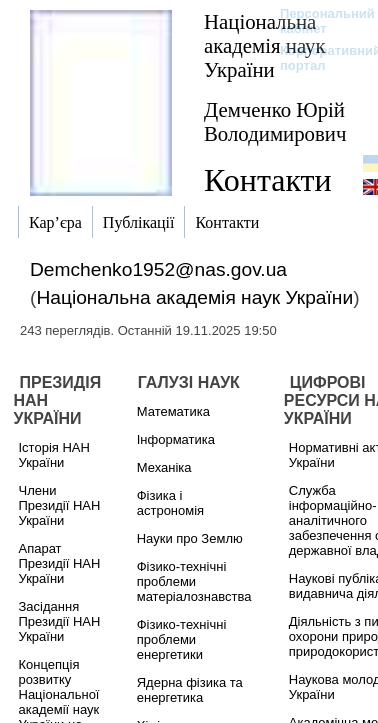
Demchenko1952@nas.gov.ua (158, 269)
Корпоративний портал (317, 58)
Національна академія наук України (265, 45)
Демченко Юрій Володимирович (275, 121)
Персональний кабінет (317, 21)
